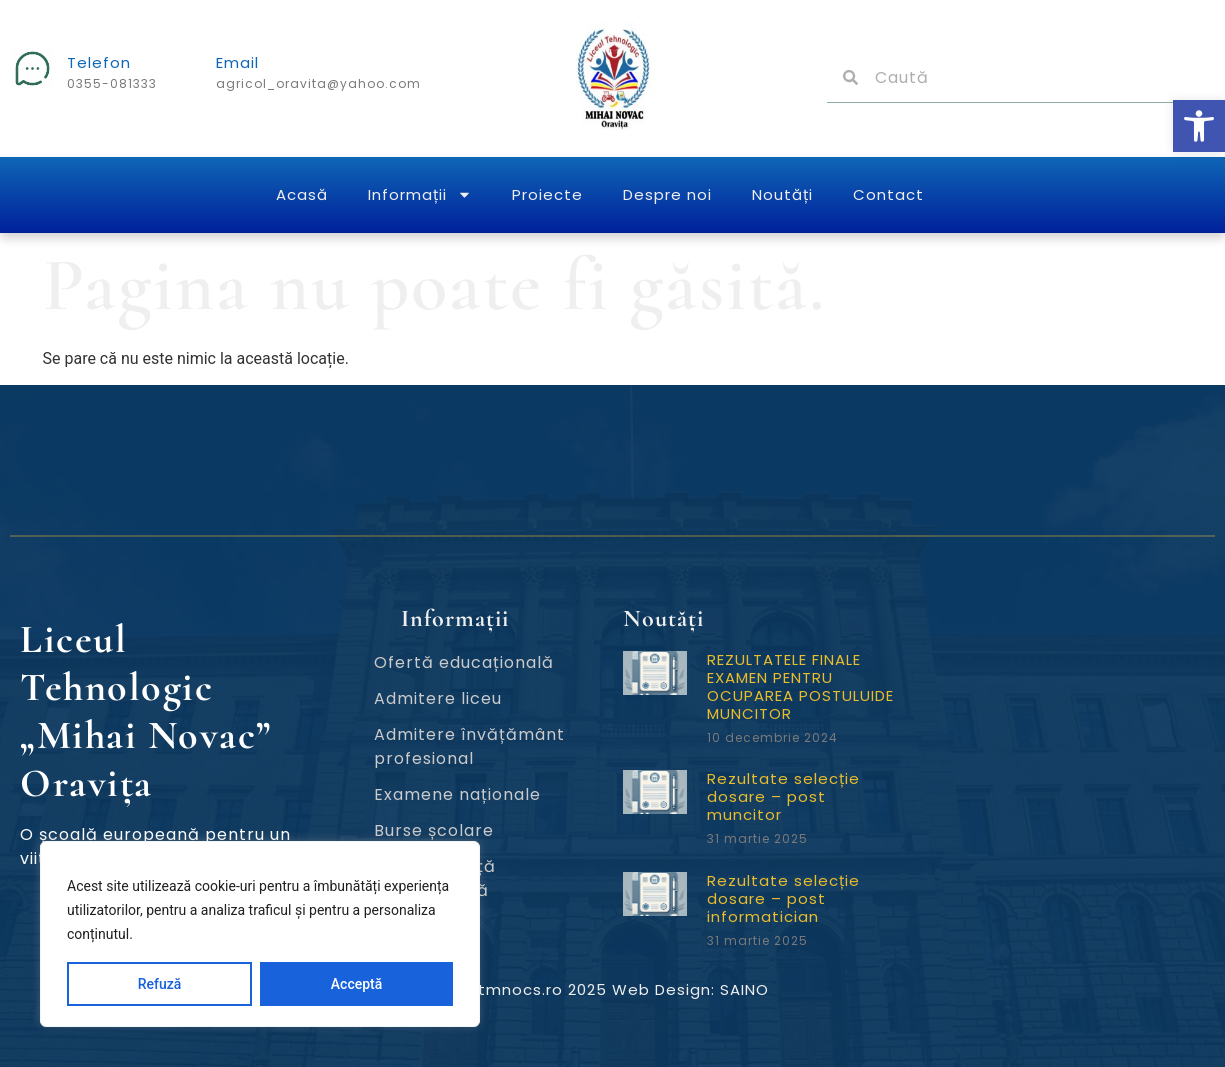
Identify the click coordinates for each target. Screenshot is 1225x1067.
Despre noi (667, 194)
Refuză (160, 984)
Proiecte (547, 194)
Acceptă (356, 984)
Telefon (99, 62)
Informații (420, 194)
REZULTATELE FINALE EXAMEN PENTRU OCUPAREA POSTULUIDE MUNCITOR (800, 686)
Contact (888, 194)
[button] (1199, 126)
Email (237, 62)
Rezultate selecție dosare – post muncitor (783, 796)
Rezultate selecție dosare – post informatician (783, 898)
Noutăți (782, 194)
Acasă (302, 194)
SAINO (744, 989)
